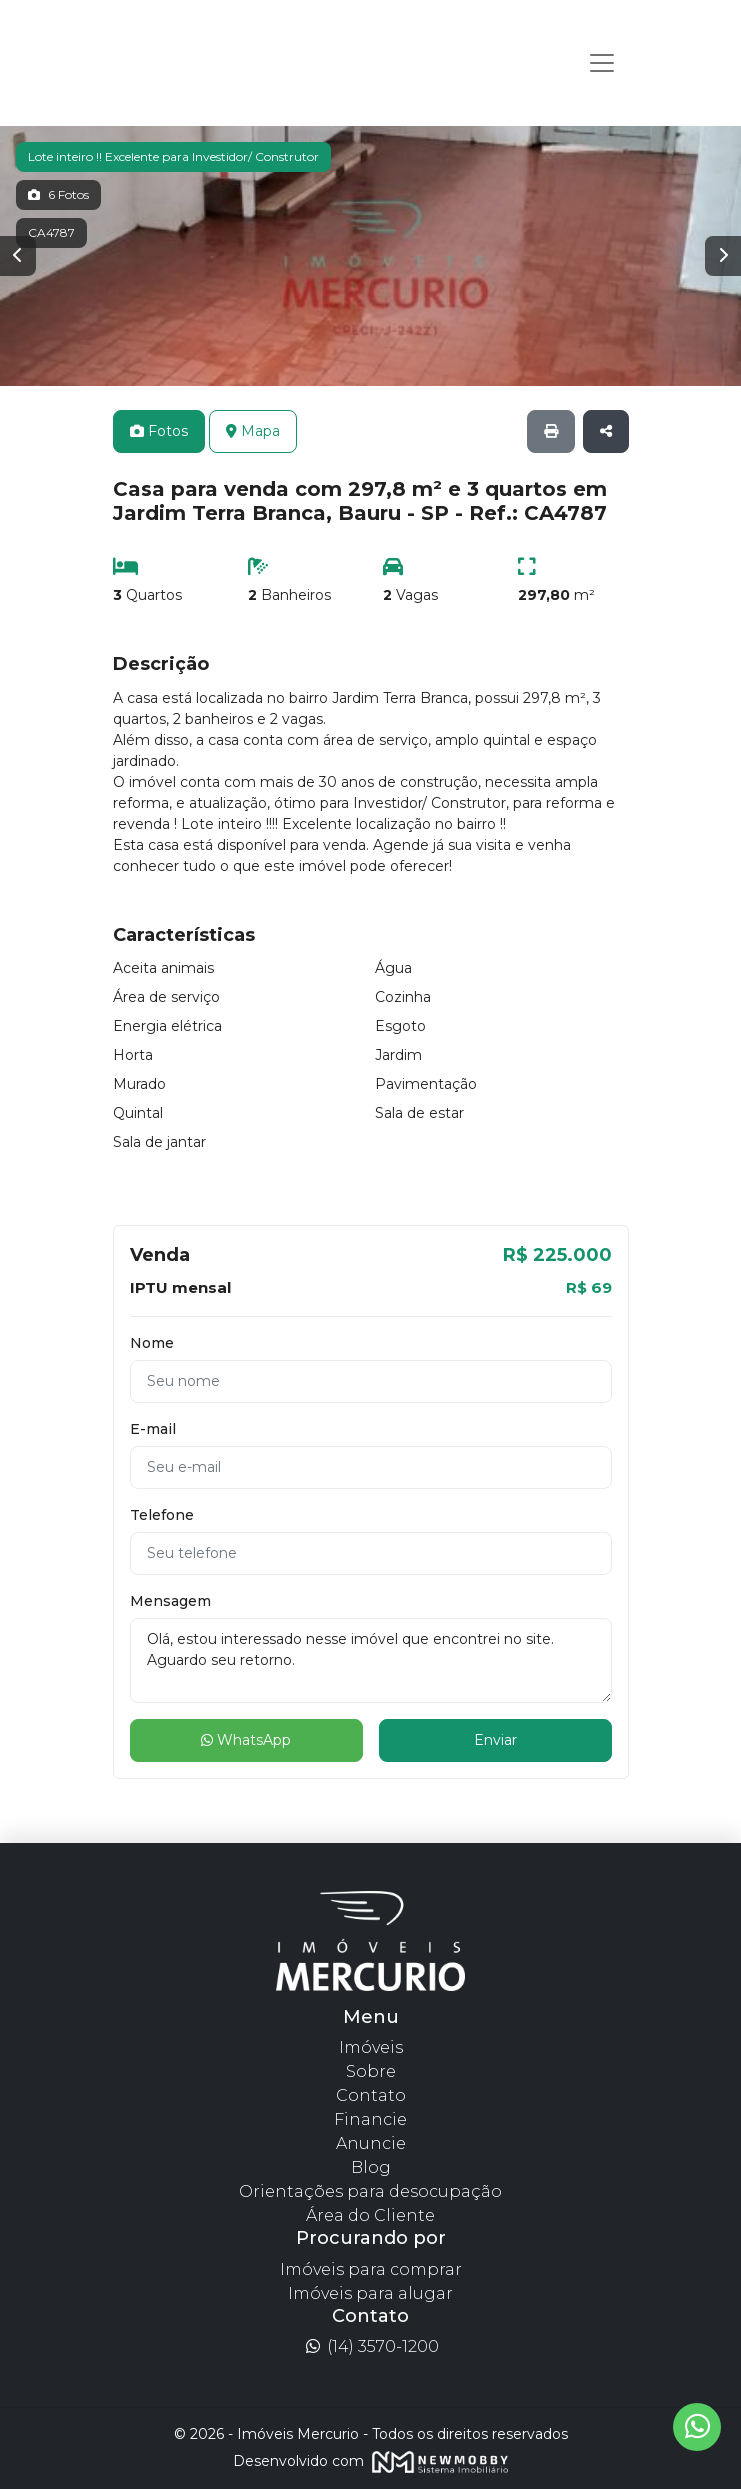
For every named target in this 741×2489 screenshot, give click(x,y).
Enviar (495, 1740)
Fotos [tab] (159, 431)
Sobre (371, 2071)
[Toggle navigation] (602, 63)
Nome (152, 1343)
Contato (371, 2095)
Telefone (162, 1515)
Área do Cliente (370, 2215)
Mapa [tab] (253, 431)
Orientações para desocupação (370, 2191)
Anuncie (371, 2143)
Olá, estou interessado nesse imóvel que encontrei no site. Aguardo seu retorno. (371, 1660)
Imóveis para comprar (371, 2269)
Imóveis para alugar (370, 2293)
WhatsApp (246, 1740)
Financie (370, 2119)
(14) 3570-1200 (371, 2346)
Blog (371, 2167)
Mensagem (170, 1601)
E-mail (153, 1429)
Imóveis (371, 2047)
